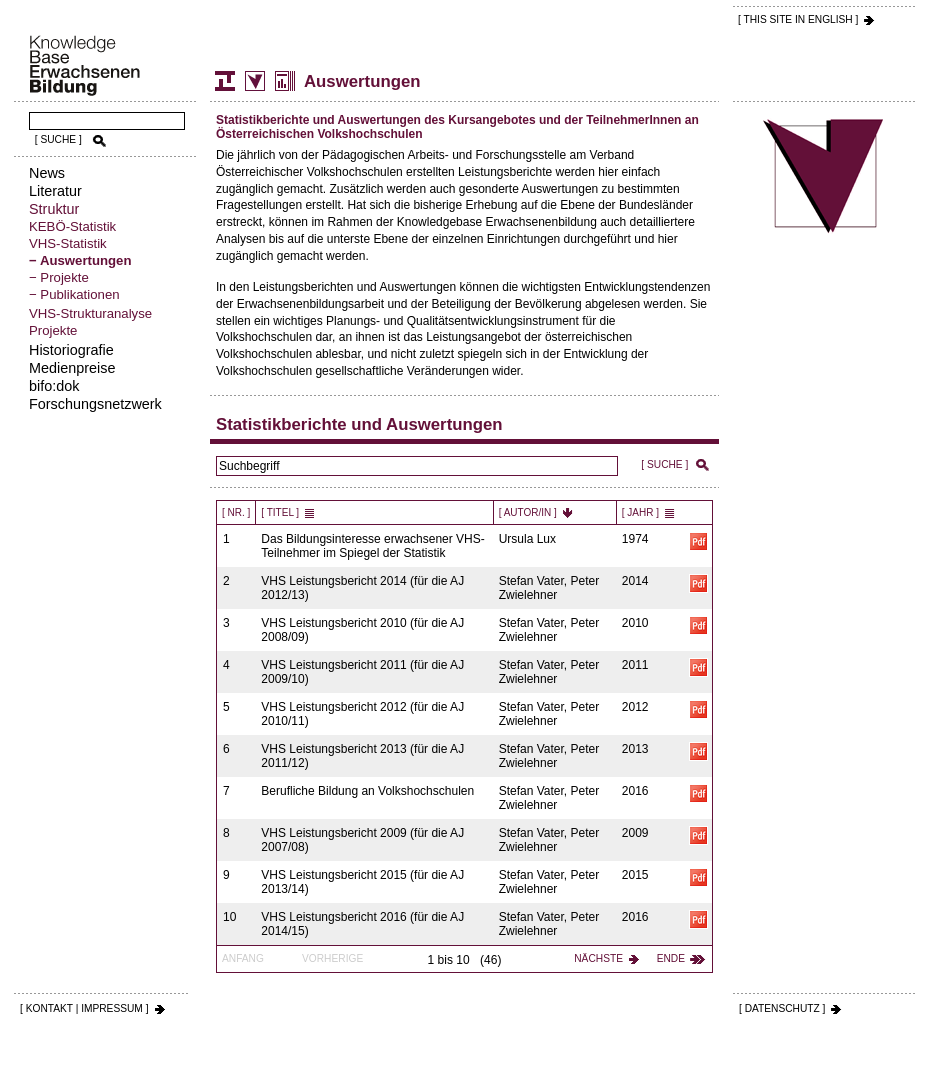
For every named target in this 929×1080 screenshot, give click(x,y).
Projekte (53, 330)
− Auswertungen (80, 260)
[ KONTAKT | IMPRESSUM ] (84, 1008)
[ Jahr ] (640, 512)
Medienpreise (72, 368)
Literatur (55, 191)
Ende (671, 958)
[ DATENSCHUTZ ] (782, 1008)
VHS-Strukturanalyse (90, 313)
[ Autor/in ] (528, 512)
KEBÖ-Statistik (72, 226)
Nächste (598, 958)
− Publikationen (74, 294)
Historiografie (71, 350)
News (47, 173)
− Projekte (59, 277)
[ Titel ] (280, 512)
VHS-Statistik (68, 243)
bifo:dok (54, 386)
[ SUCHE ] (58, 139)
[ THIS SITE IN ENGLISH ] (798, 19)
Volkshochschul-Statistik (255, 81)
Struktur (54, 209)
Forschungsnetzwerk (95, 404)
